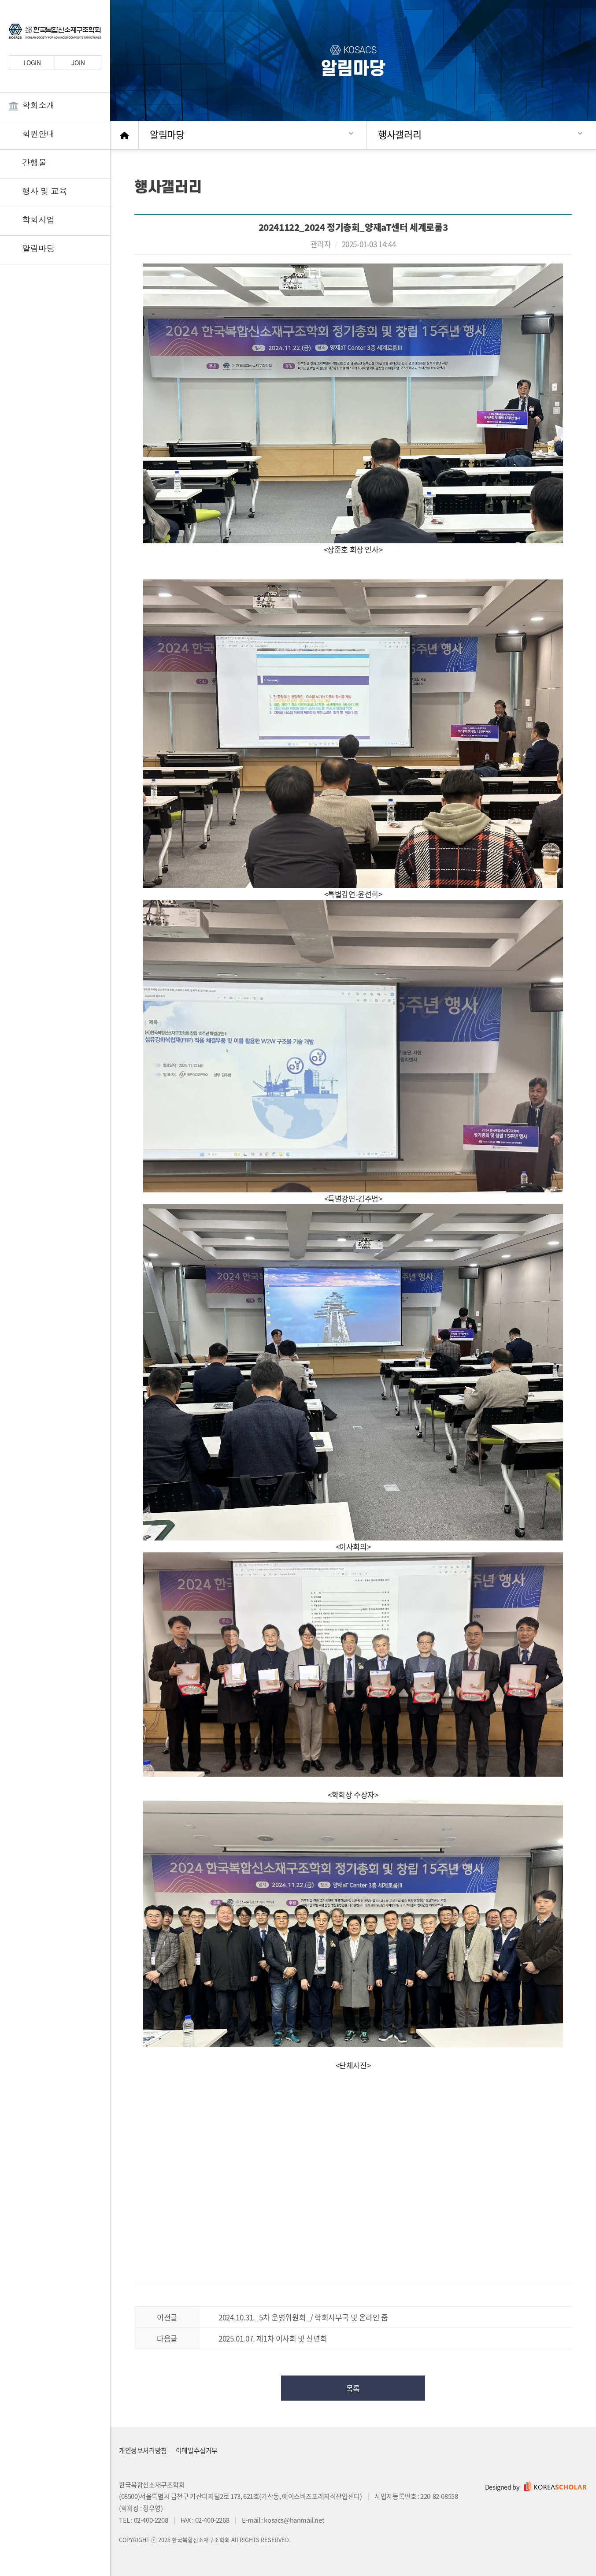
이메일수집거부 (197, 2450)
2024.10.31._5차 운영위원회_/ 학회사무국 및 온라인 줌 (303, 2317)
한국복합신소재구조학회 (55, 32)
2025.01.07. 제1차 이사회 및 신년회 (272, 2338)
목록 (353, 2388)
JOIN (78, 62)
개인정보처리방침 (143, 2450)
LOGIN (32, 62)
